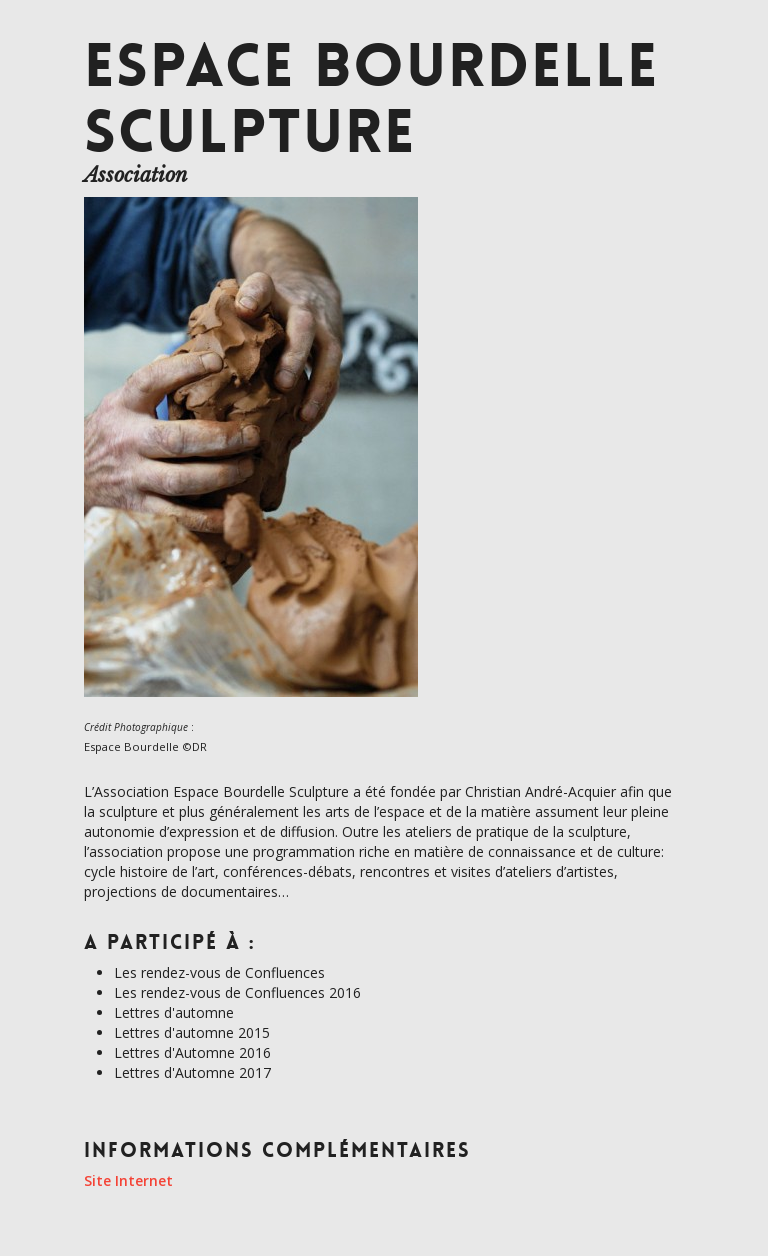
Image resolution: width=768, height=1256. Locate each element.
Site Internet (128, 1180)
